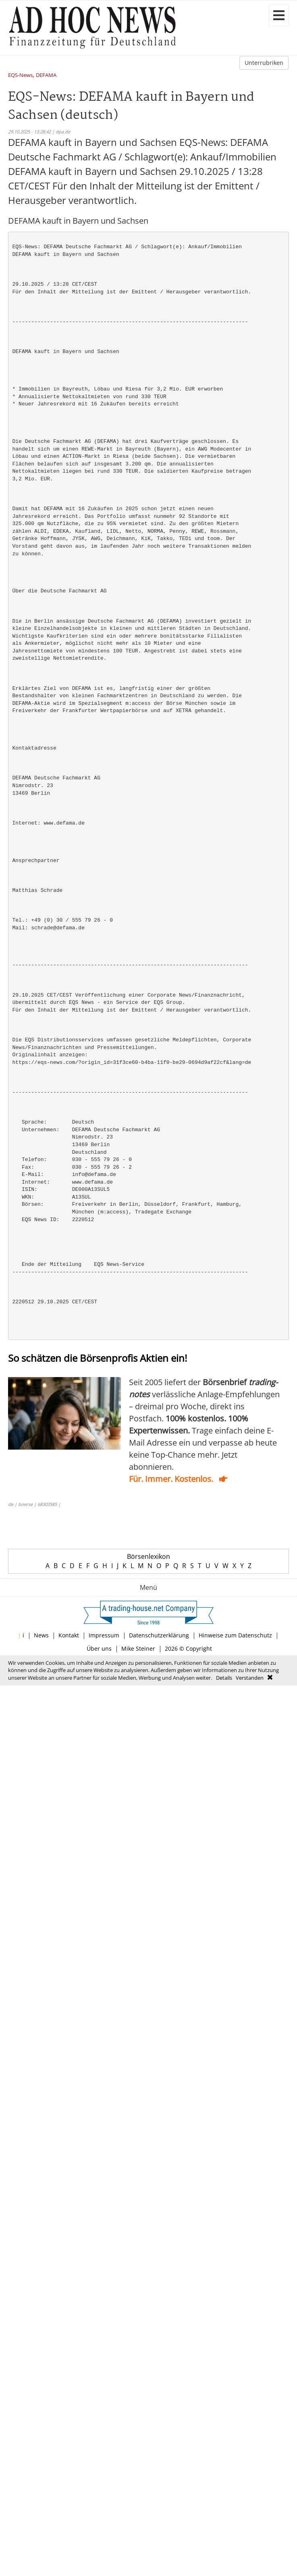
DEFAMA (46, 76)
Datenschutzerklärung (159, 1635)
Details (224, 1677)
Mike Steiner (138, 1648)
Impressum (104, 1635)
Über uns (99, 1648)
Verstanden (250, 1677)
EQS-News (20, 76)
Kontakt (68, 1635)
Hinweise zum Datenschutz (235, 1635)
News (41, 1635)
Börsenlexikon (148, 1556)
